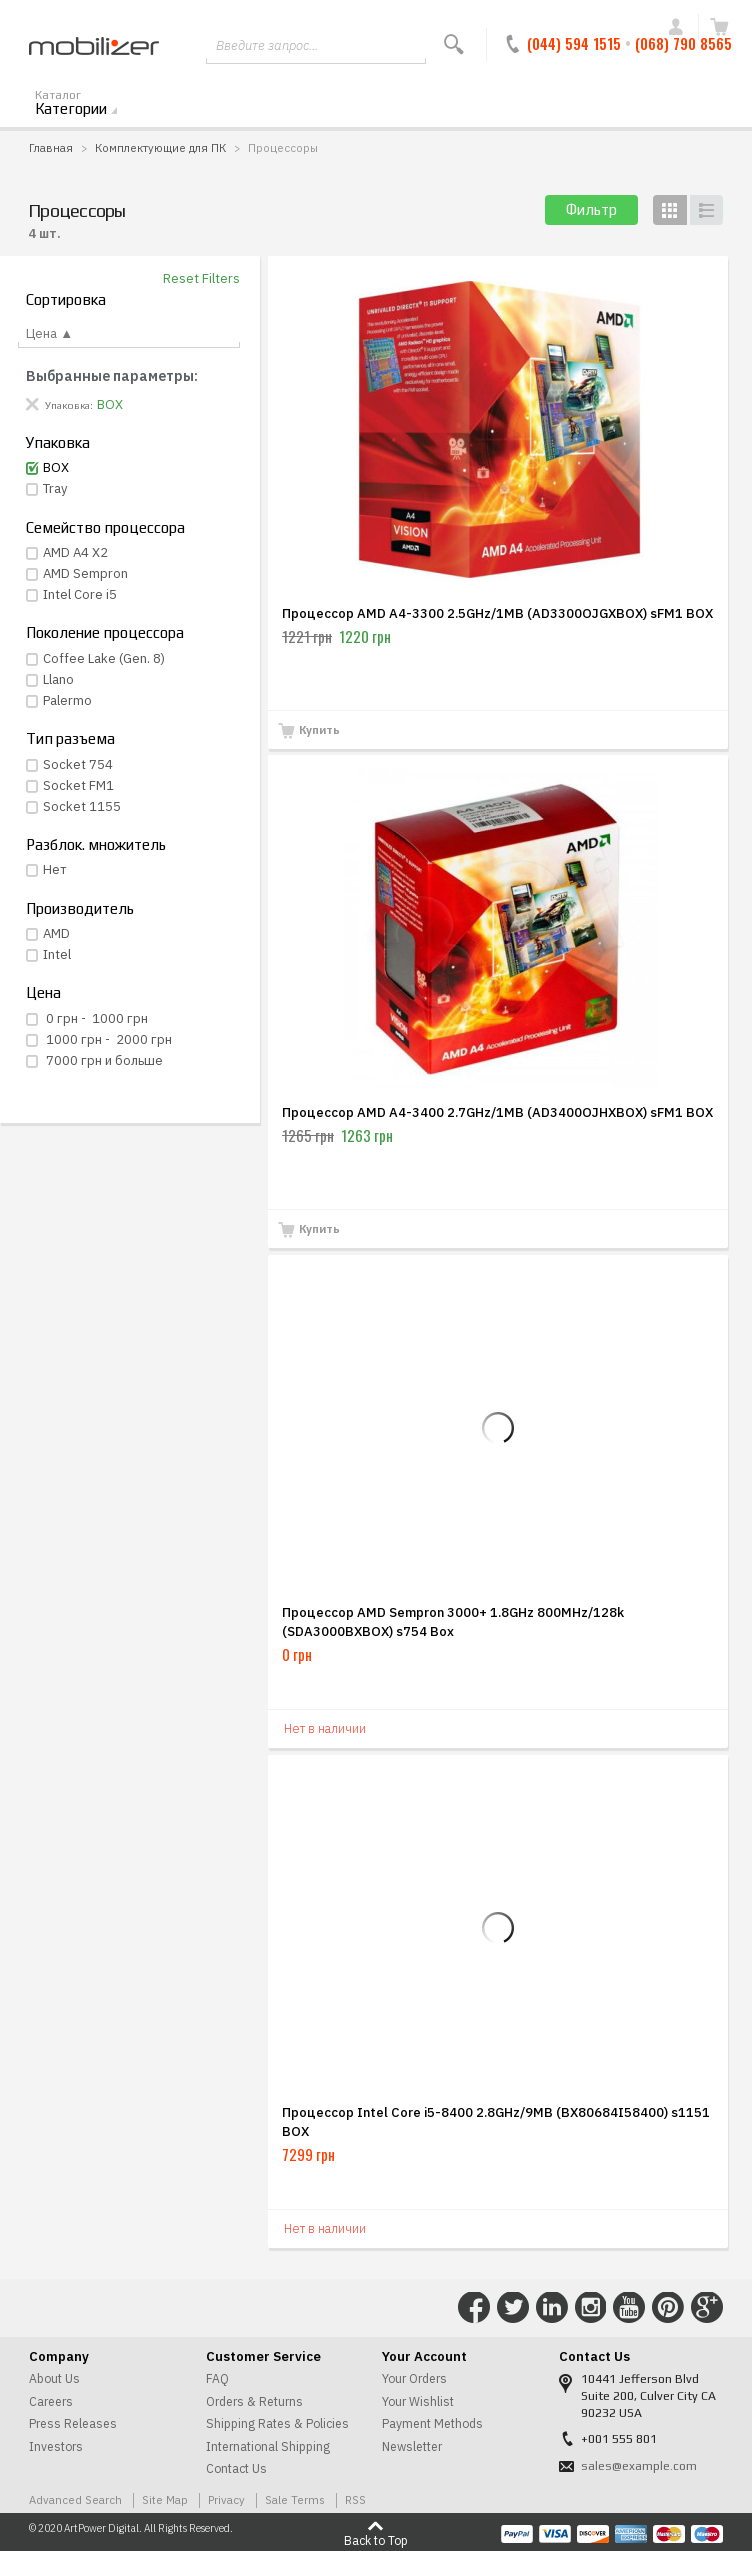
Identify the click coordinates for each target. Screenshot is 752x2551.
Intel (57, 954)
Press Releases (73, 2423)
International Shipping (268, 2446)
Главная (51, 147)
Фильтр (591, 209)
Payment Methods (432, 2423)
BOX (56, 467)
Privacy (226, 2499)
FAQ (217, 2378)
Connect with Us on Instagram (591, 2308)
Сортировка (66, 299)
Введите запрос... (267, 45)
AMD (56, 933)
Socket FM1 (78, 785)
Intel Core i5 (80, 594)
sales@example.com (639, 2466)
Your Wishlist (418, 2401)
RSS (355, 2499)
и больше (103, 1060)
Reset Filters (201, 278)
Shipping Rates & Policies (277, 2423)
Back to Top (376, 2540)
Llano (58, 679)
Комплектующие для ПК (160, 147)
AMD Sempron (85, 573)
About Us (54, 2378)
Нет (55, 869)
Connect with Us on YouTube (629, 2308)
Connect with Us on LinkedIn (552, 2308)
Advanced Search (75, 2499)
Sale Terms (295, 2499)
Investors (56, 2446)
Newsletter (412, 2446)
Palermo (67, 700)
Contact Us (236, 2468)
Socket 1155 (82, 806)
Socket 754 (78, 764)
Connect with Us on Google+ (707, 2308)
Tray (55, 488)
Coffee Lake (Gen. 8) (104, 658)
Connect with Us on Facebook (474, 2308)
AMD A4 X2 (75, 552)
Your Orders (414, 2378)
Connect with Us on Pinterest (668, 2308)
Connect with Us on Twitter (513, 2308)
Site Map (165, 2499)
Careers (51, 2401)
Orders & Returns (254, 2401)
